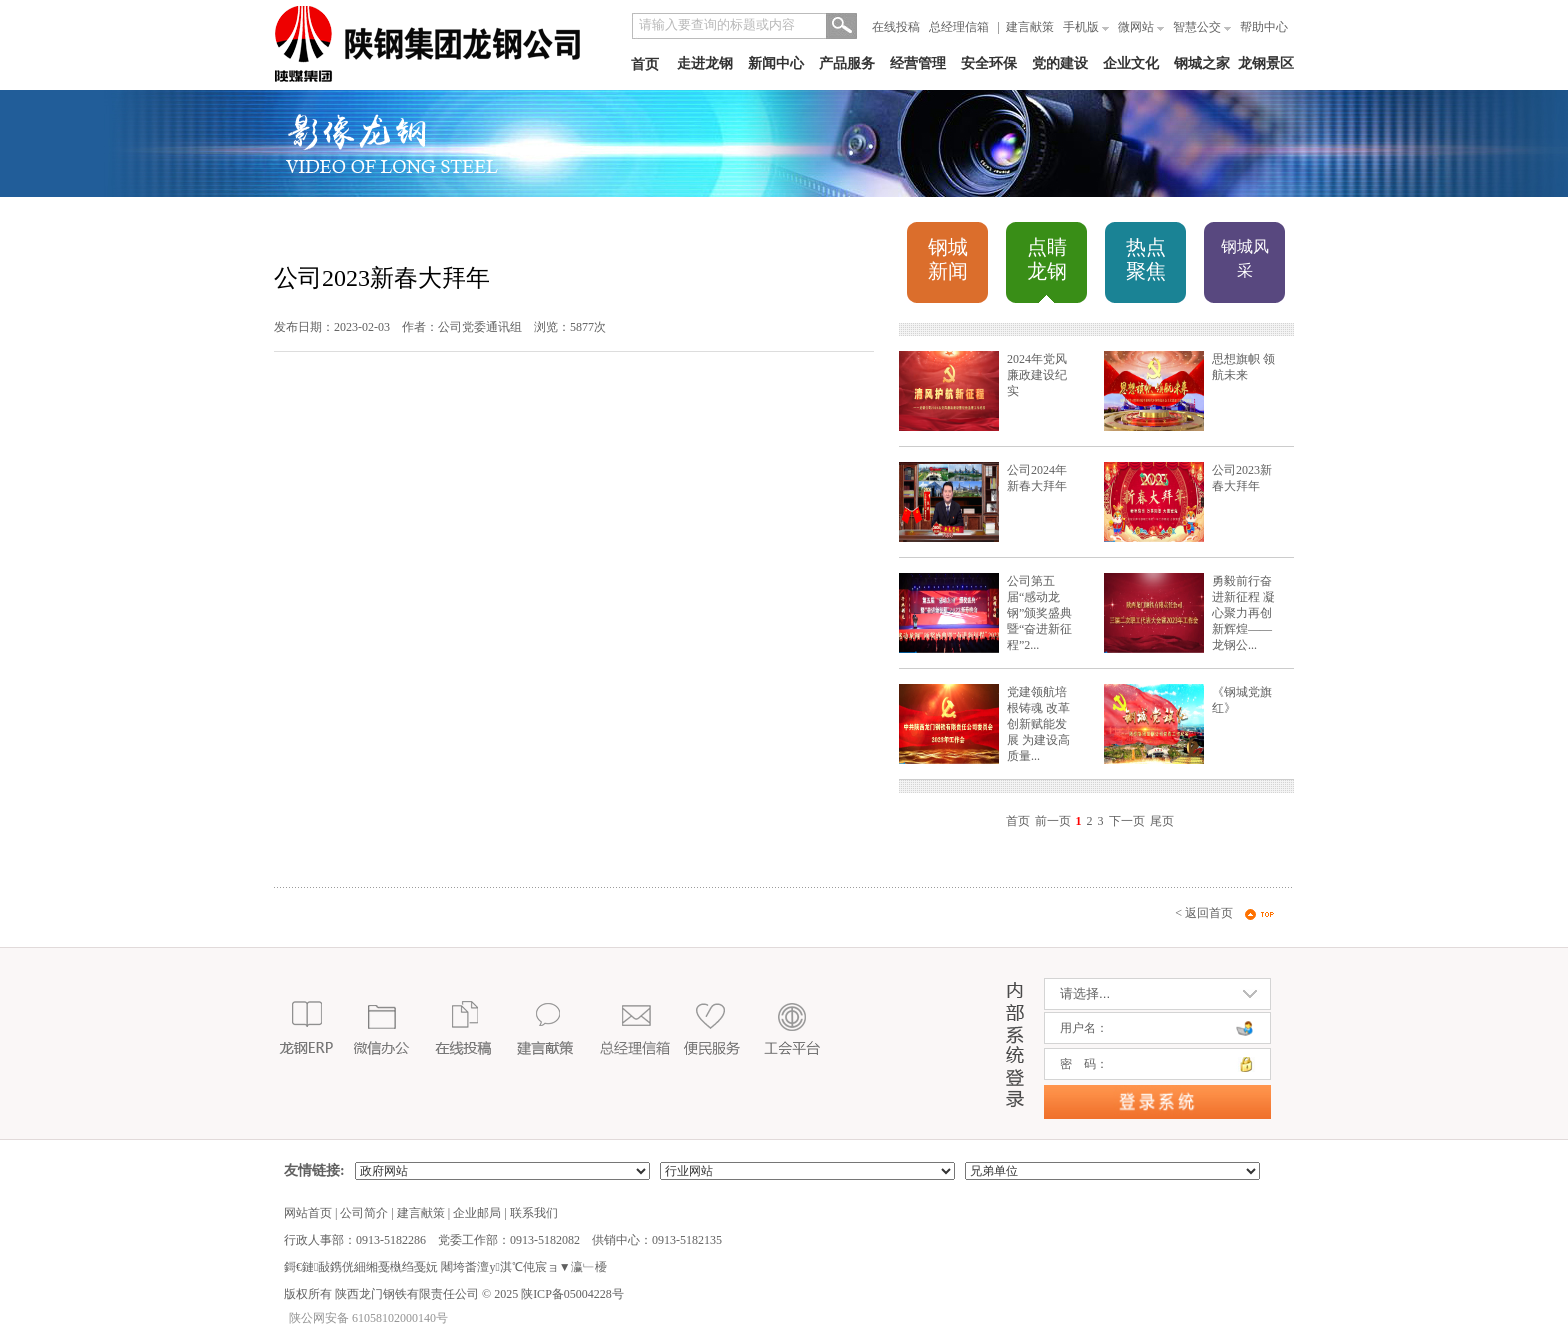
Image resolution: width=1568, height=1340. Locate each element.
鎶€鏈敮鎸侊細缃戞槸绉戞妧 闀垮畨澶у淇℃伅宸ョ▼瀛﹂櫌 (445, 1267)
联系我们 (534, 1213)
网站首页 (308, 1213)
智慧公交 (1202, 27)
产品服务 (847, 63)
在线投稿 (896, 27)
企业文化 (1131, 63)
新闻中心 (776, 63)
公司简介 (364, 1213)
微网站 (1141, 27)
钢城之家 (1202, 63)
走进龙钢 (705, 63)
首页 (645, 64)
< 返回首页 (1204, 913)
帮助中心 (1264, 27)
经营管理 (918, 63)
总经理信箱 (959, 27)
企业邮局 (477, 1213)
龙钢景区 (1266, 63)
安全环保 (989, 63)
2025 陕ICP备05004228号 (557, 1294)
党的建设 (1060, 63)
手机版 (1086, 27)
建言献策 (1030, 27)
